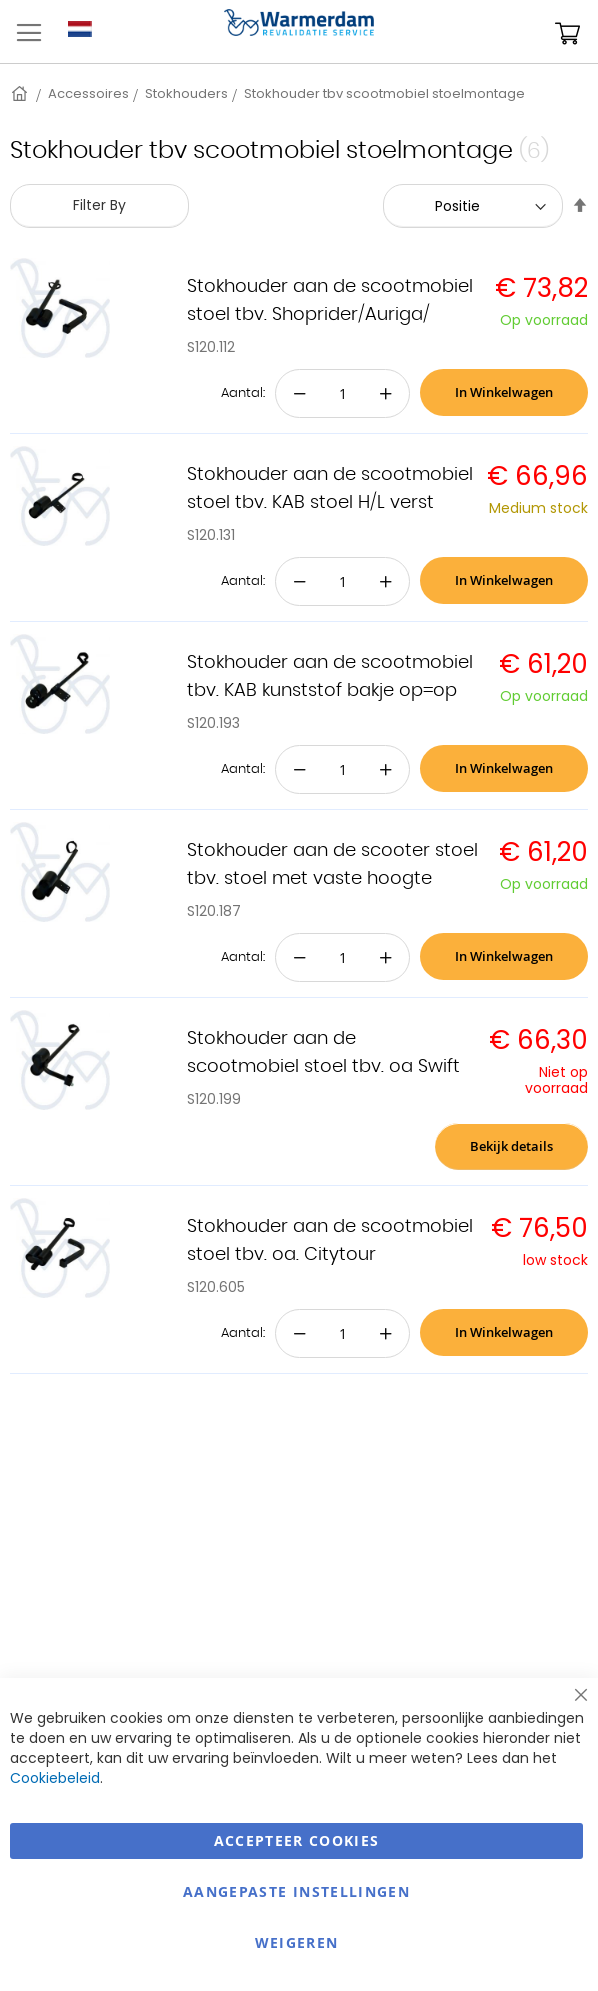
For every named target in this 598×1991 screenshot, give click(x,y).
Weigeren (297, 1942)
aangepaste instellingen (296, 1891)
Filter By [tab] (99, 205)
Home (21, 93)
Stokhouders (186, 93)
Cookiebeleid (55, 1778)
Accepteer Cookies (297, 1840)
